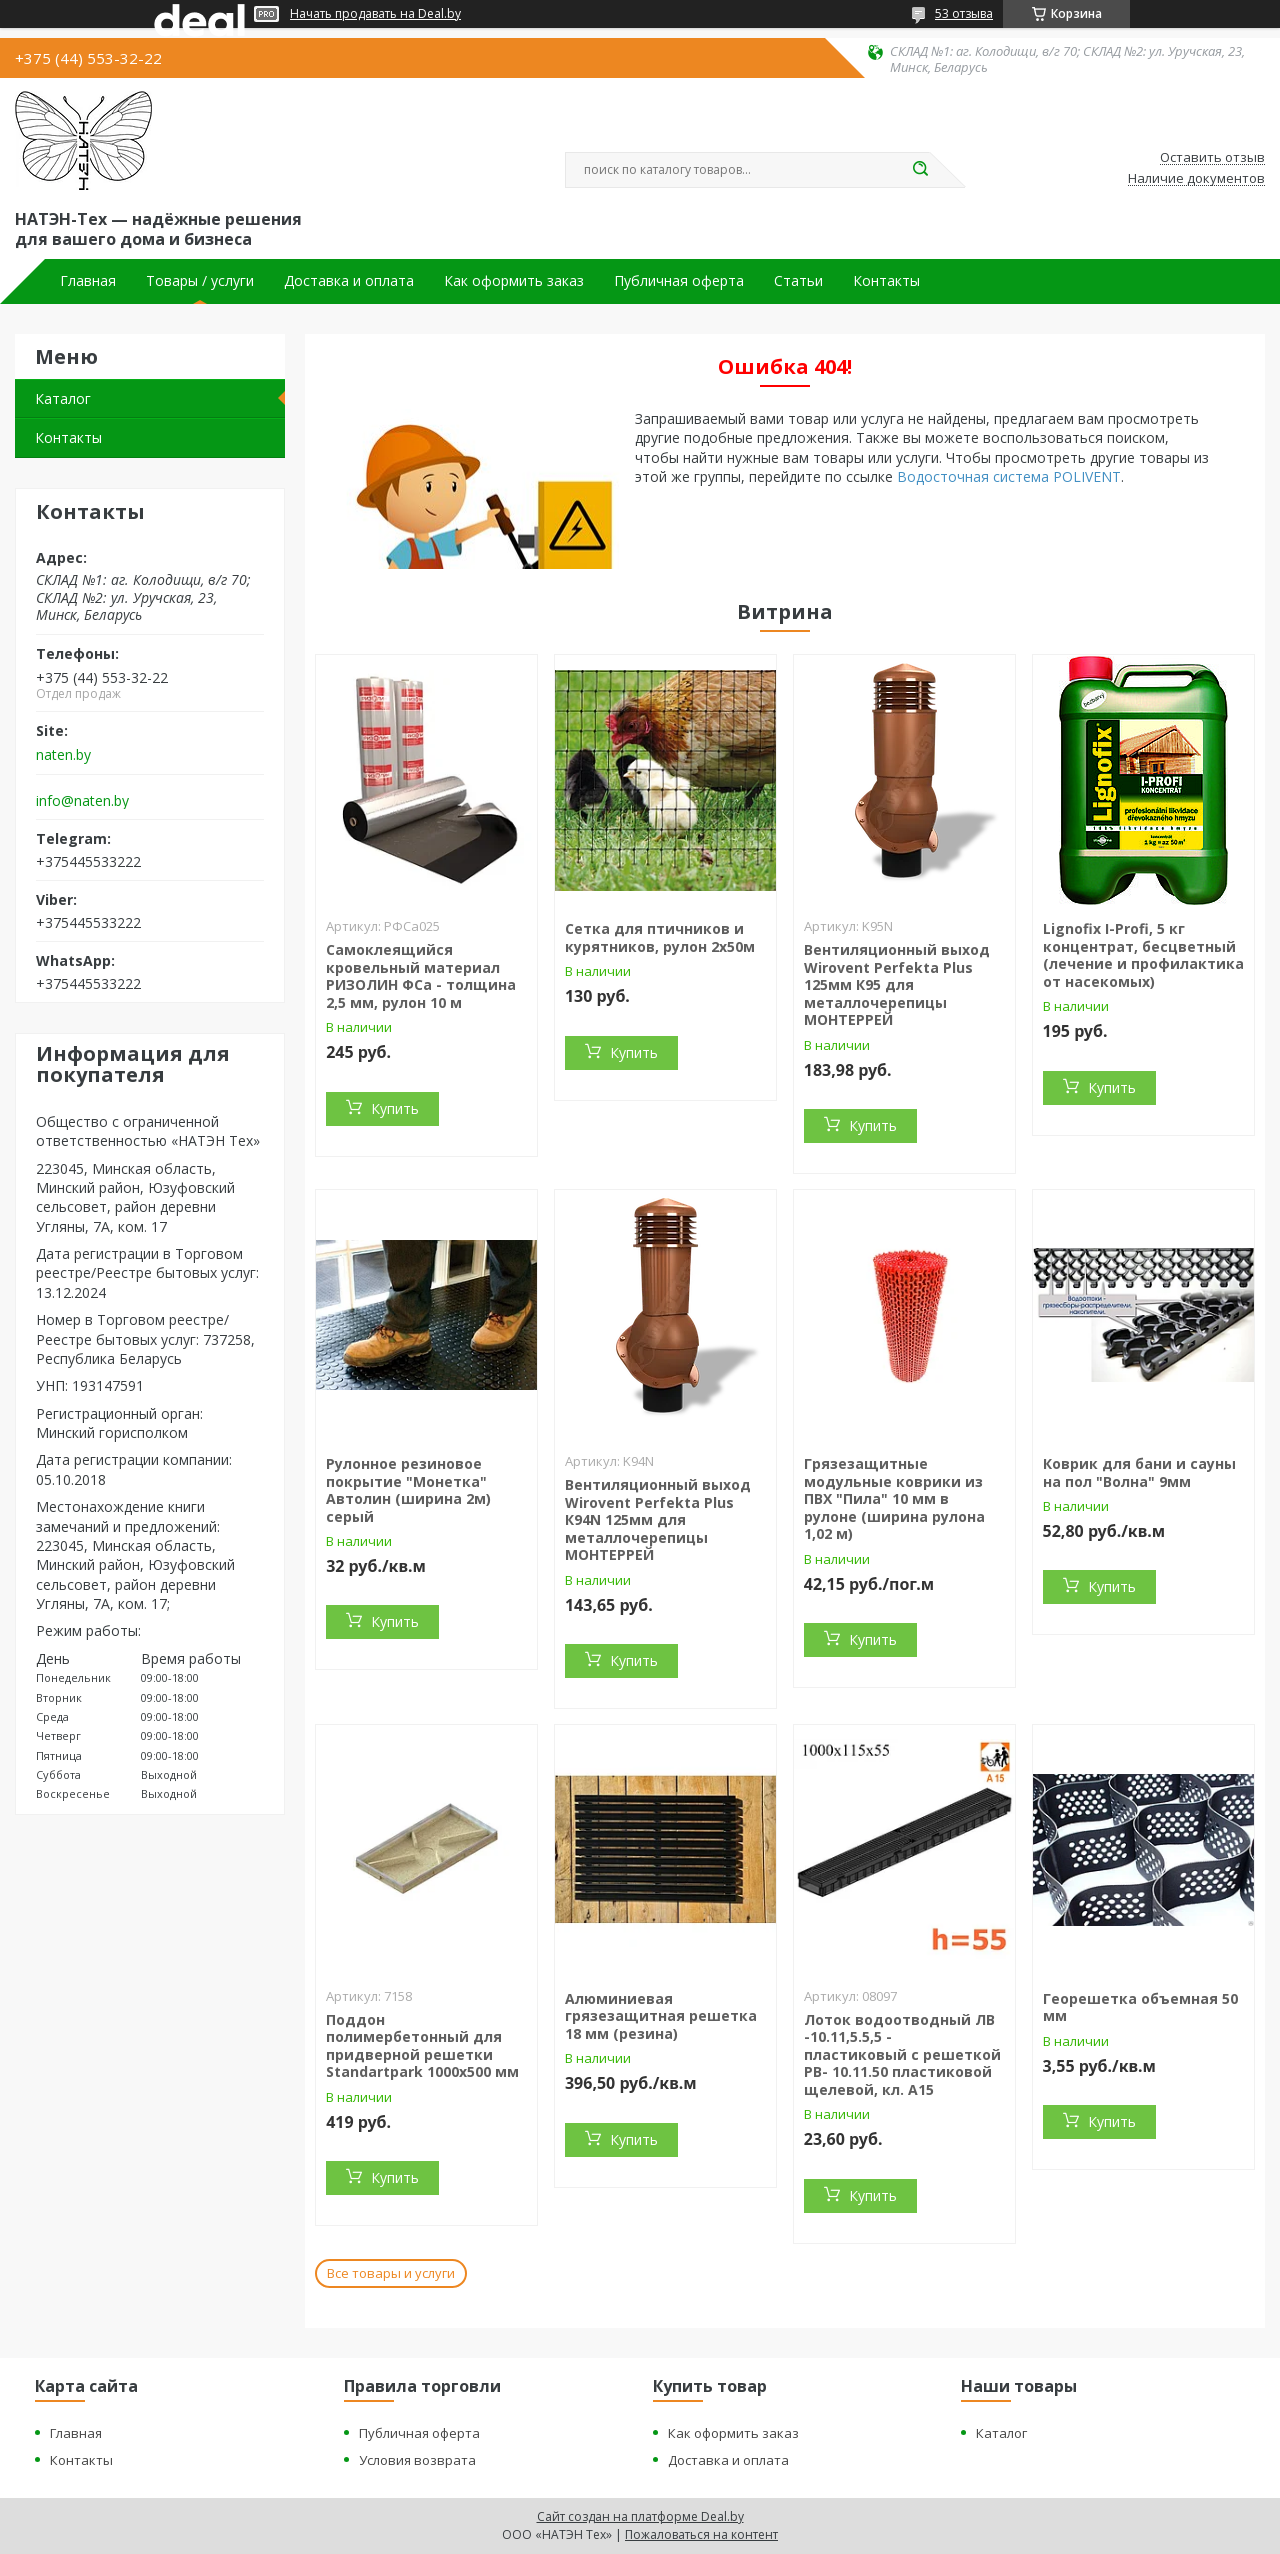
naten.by (63, 755)
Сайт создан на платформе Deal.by (640, 2516)
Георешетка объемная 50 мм (1140, 2007)
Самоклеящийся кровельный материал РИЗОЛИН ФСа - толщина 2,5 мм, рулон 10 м (421, 976)
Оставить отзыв (1212, 158)
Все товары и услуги (391, 2273)
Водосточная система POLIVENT (1009, 476)
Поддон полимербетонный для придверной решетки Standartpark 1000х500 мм (422, 2046)
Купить (395, 1108)
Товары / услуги (200, 281)
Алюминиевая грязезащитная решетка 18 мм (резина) (661, 2016)
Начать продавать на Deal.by (375, 14)
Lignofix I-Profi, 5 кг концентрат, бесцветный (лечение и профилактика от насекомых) (1143, 955)
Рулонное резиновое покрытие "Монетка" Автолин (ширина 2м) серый (408, 1490)
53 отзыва (964, 13)
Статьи (798, 281)
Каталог (63, 398)
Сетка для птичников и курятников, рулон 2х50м (660, 937)
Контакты (886, 281)
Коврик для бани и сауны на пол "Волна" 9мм (1139, 1472)
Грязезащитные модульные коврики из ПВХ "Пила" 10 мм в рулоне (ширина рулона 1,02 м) (894, 1498)
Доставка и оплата (349, 281)
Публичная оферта (679, 281)
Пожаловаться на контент (701, 2534)
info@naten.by (82, 801)
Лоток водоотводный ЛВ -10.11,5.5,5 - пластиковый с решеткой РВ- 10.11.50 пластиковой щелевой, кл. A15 (902, 2054)
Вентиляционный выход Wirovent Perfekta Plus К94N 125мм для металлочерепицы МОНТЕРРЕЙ (658, 1519)
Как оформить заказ (514, 281)
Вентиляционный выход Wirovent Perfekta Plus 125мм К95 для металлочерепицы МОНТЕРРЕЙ (897, 984)
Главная (88, 281)
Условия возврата (417, 2460)
